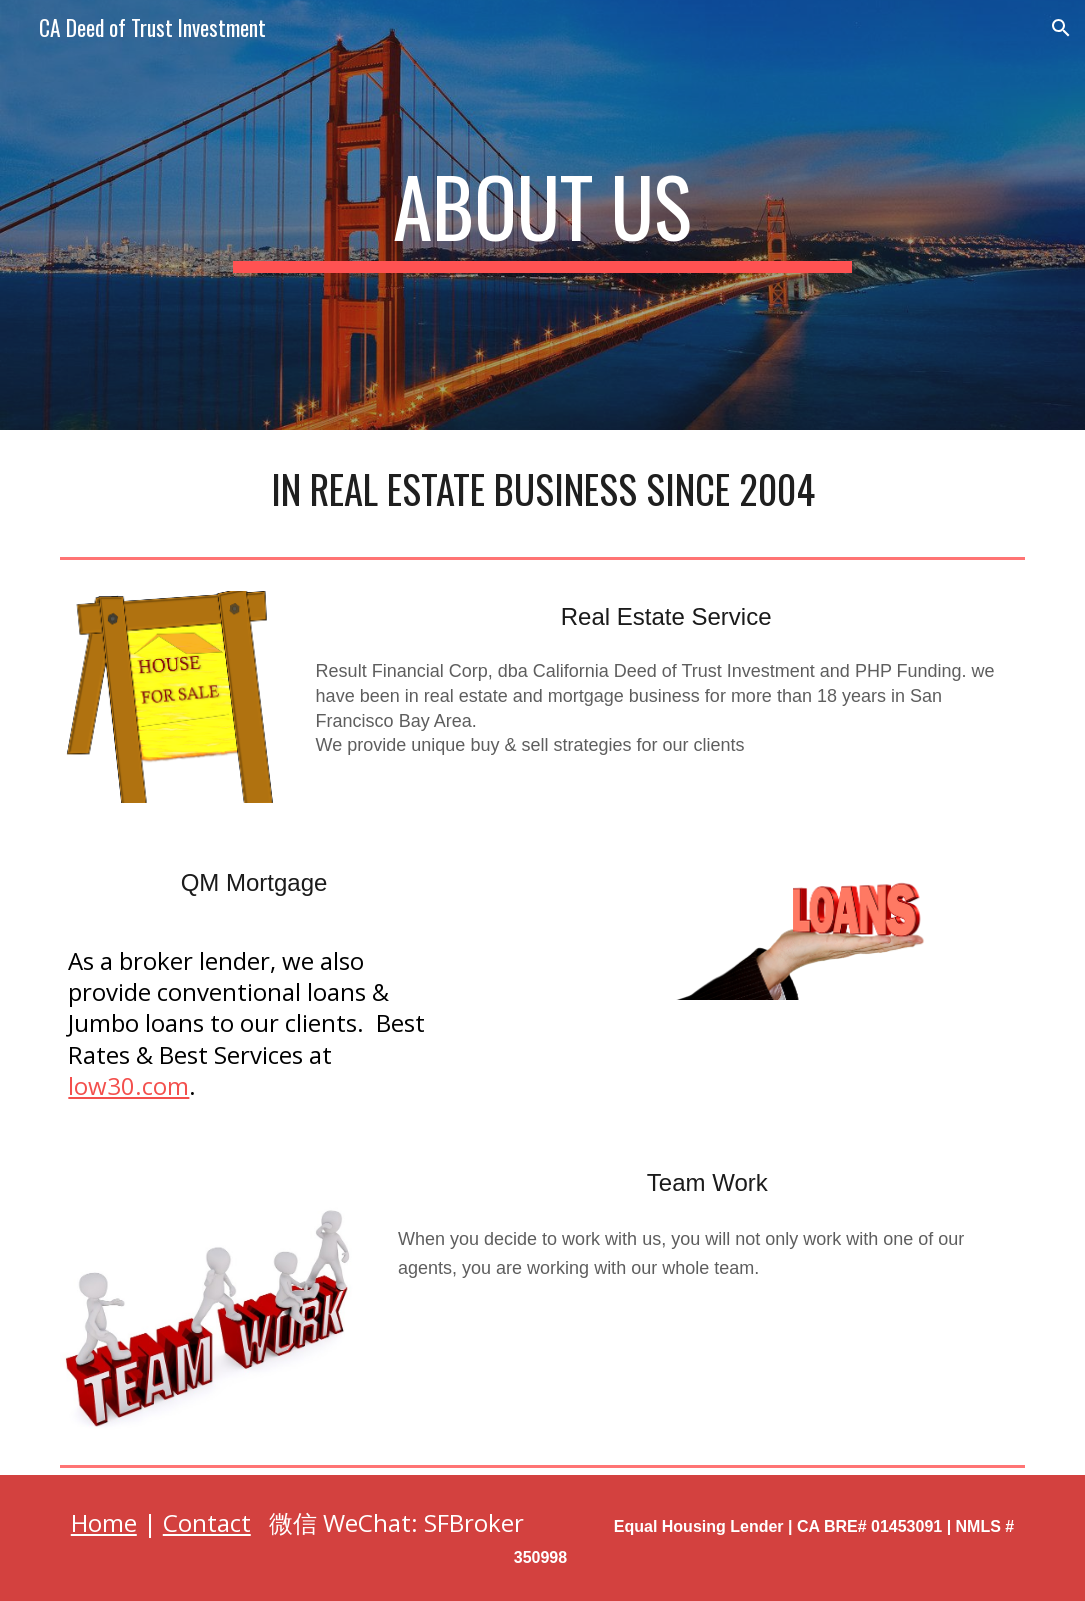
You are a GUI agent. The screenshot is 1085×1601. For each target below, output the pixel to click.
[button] (1061, 28)
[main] (542, 215)
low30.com (128, 1085)
